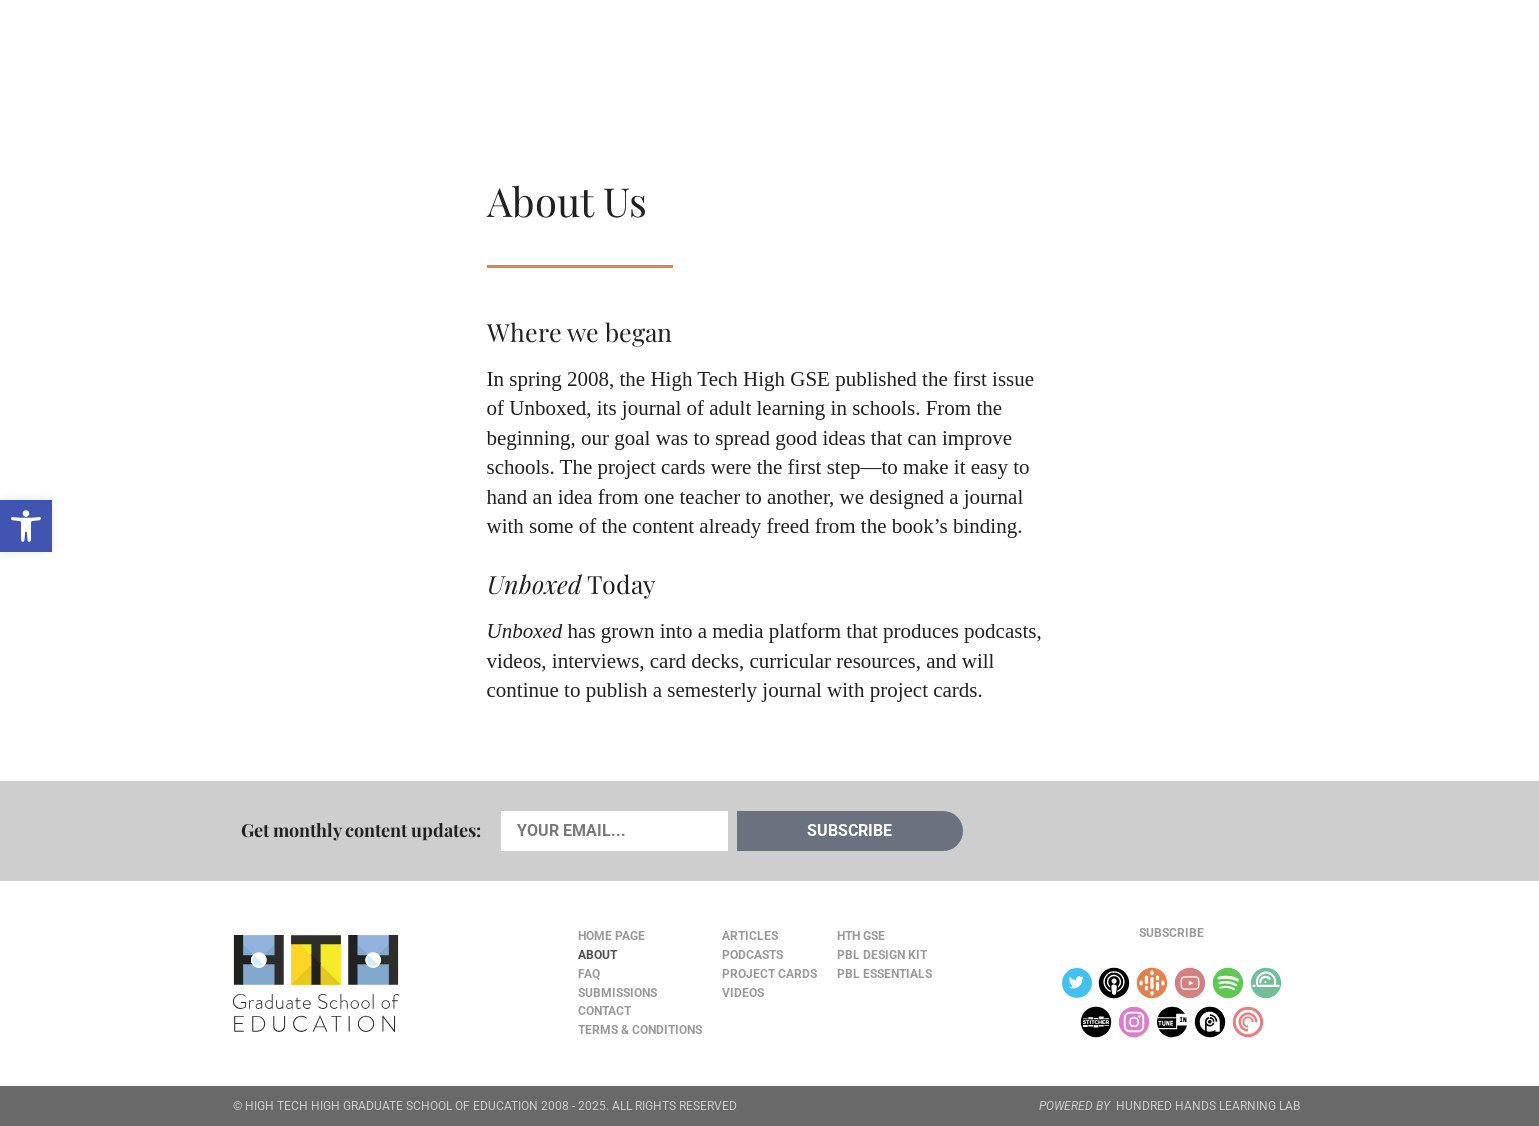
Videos (566, 61)
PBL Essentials (884, 974)
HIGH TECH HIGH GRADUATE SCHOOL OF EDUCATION (391, 1106)
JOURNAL (1076, 61)
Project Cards (769, 974)
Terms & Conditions (640, 1030)
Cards (380, 61)
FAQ (589, 974)
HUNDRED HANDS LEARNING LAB (1208, 1106)
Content (1235, 61)
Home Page (611, 936)
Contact (604, 1011)
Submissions (617, 993)
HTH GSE (861, 936)
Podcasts (472, 61)
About (1151, 61)
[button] (26, 526)
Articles (291, 61)
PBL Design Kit (882, 955)
